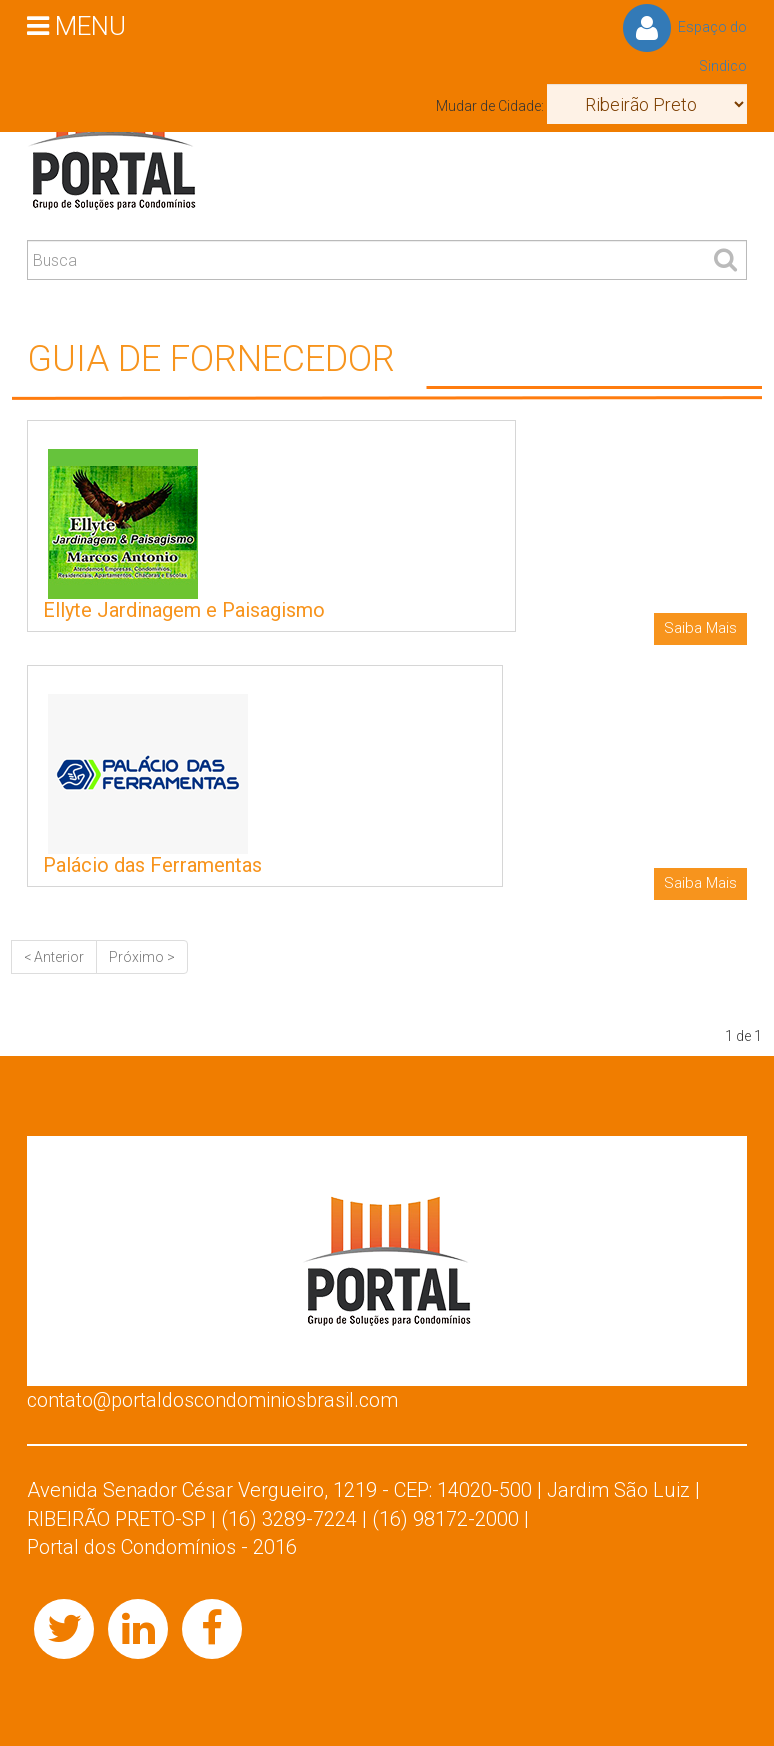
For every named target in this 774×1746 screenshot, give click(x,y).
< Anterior (54, 957)
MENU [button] (76, 25)
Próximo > (142, 957)
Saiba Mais (700, 628)
